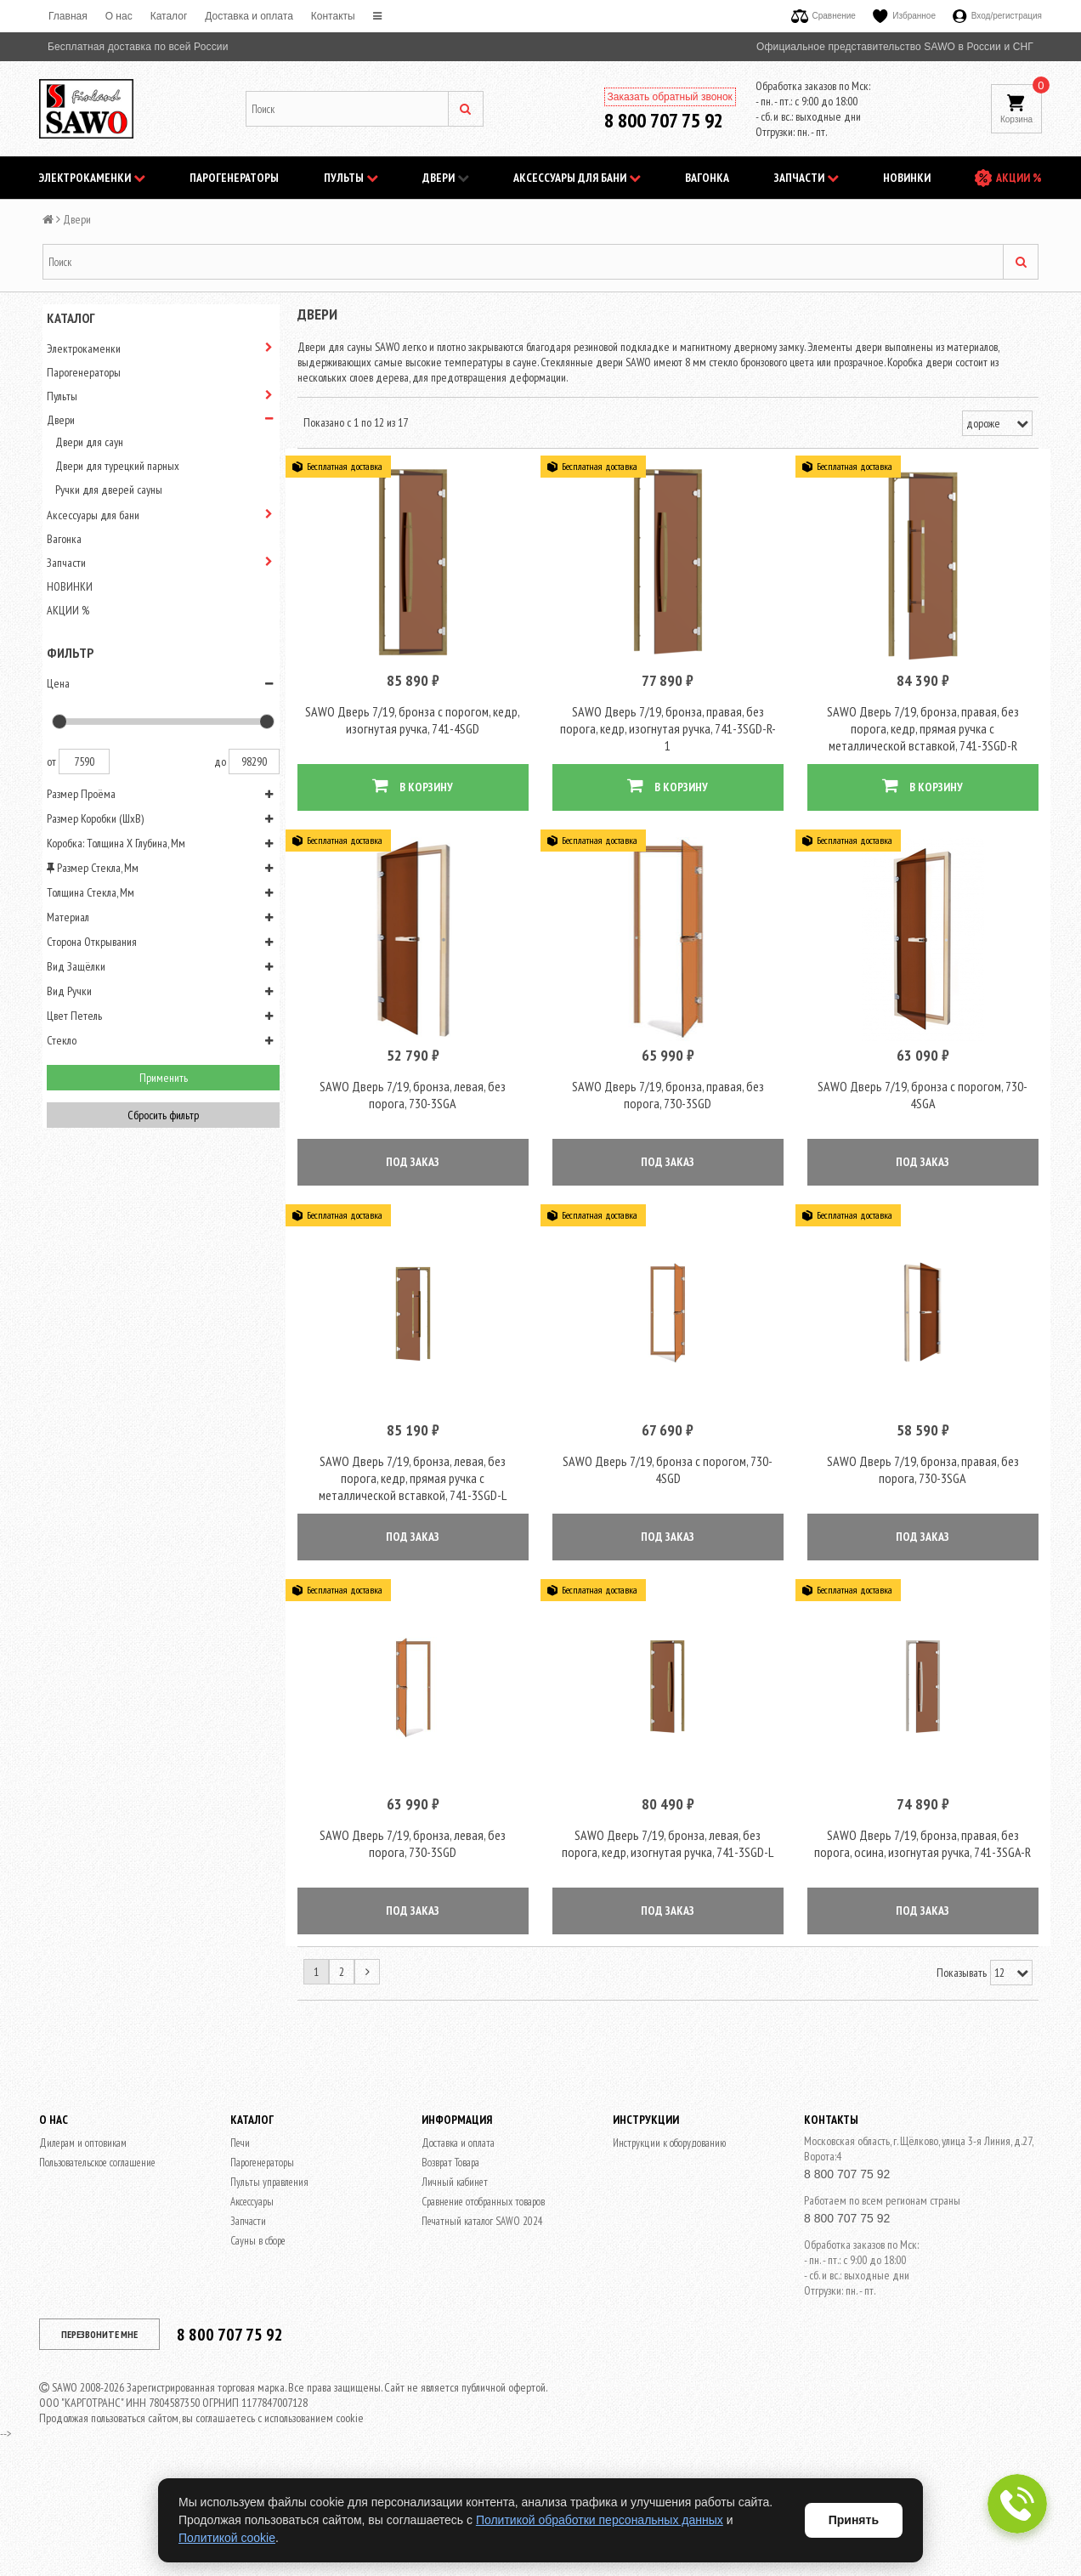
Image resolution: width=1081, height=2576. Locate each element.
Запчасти (806, 177)
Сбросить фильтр (163, 1115)
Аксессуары (252, 2294)
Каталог (169, 16)
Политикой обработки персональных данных (599, 2520)
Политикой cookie (226, 2538)
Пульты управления (269, 2274)
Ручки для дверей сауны (108, 489)
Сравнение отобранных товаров (483, 2294)
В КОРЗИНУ (412, 809)
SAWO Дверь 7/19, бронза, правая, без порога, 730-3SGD (668, 1141)
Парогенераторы (234, 177)
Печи (240, 2235)
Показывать (962, 2065)
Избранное (904, 15)
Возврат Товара (450, 2255)
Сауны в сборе (258, 2333)
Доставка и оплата (249, 16)
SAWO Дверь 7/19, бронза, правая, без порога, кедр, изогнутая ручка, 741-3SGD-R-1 (668, 751)
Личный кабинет (455, 2274)
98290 (254, 761)
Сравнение (823, 15)
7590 (84, 761)
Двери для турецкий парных (117, 465)
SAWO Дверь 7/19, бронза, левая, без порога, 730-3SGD (413, 1936)
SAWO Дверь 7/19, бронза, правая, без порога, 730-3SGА (923, 1538)
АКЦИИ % (1019, 177)
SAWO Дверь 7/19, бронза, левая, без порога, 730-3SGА (413, 1141)
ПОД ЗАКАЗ (412, 1207)
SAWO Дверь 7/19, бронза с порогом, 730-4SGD (668, 1538)
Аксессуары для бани (577, 177)
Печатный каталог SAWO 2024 (482, 2314)
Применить (163, 1077)
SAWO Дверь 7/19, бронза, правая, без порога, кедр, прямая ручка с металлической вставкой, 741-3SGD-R (923, 751)
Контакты (333, 16)
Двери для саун (89, 442)
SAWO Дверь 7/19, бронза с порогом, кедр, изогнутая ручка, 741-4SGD (412, 743)
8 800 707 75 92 (663, 120)
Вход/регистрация (997, 15)
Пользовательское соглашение (97, 2255)
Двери (445, 177)
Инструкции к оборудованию (669, 2235)
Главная (68, 16)
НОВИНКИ (907, 177)
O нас (119, 16)
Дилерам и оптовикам (83, 2235)
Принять (854, 2520)
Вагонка (707, 177)
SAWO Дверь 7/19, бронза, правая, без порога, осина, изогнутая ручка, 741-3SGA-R (922, 1936)
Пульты (351, 177)
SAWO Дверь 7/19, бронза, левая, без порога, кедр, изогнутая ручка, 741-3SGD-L (667, 1936)
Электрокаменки (92, 177)
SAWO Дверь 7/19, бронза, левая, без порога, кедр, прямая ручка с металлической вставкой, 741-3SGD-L (413, 1546)
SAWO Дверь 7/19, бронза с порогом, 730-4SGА (922, 1141)
